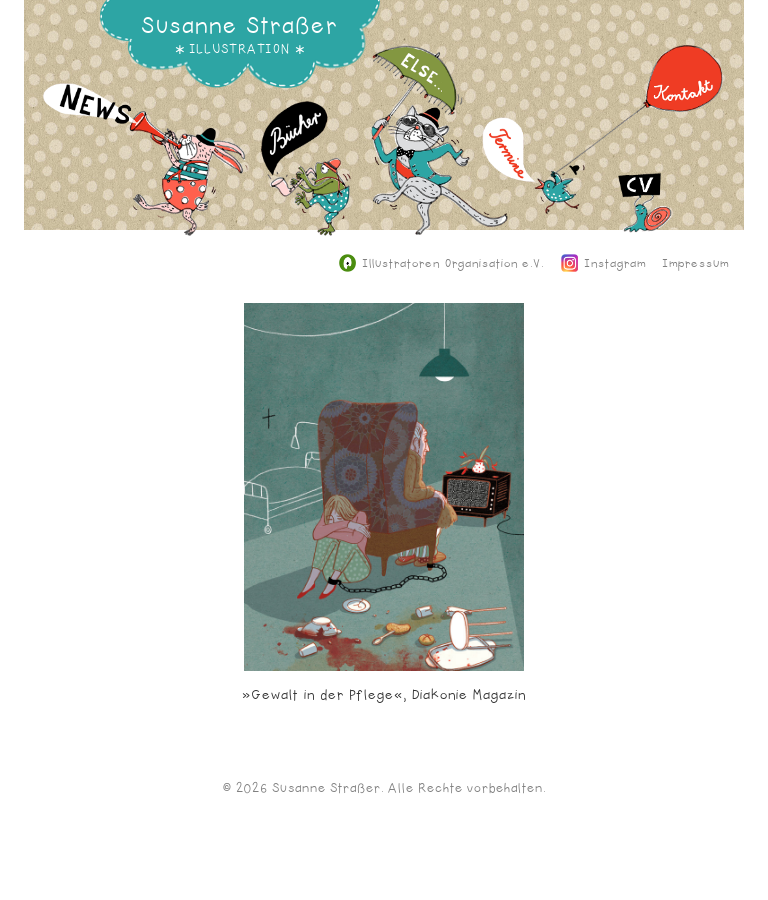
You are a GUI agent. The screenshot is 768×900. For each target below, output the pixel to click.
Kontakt (639, 123)
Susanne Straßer (239, 26)
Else (440, 154)
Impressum (696, 264)
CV (645, 218)
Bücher (306, 183)
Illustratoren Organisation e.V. (441, 264)
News (145, 174)
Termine (533, 180)
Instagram (604, 264)
